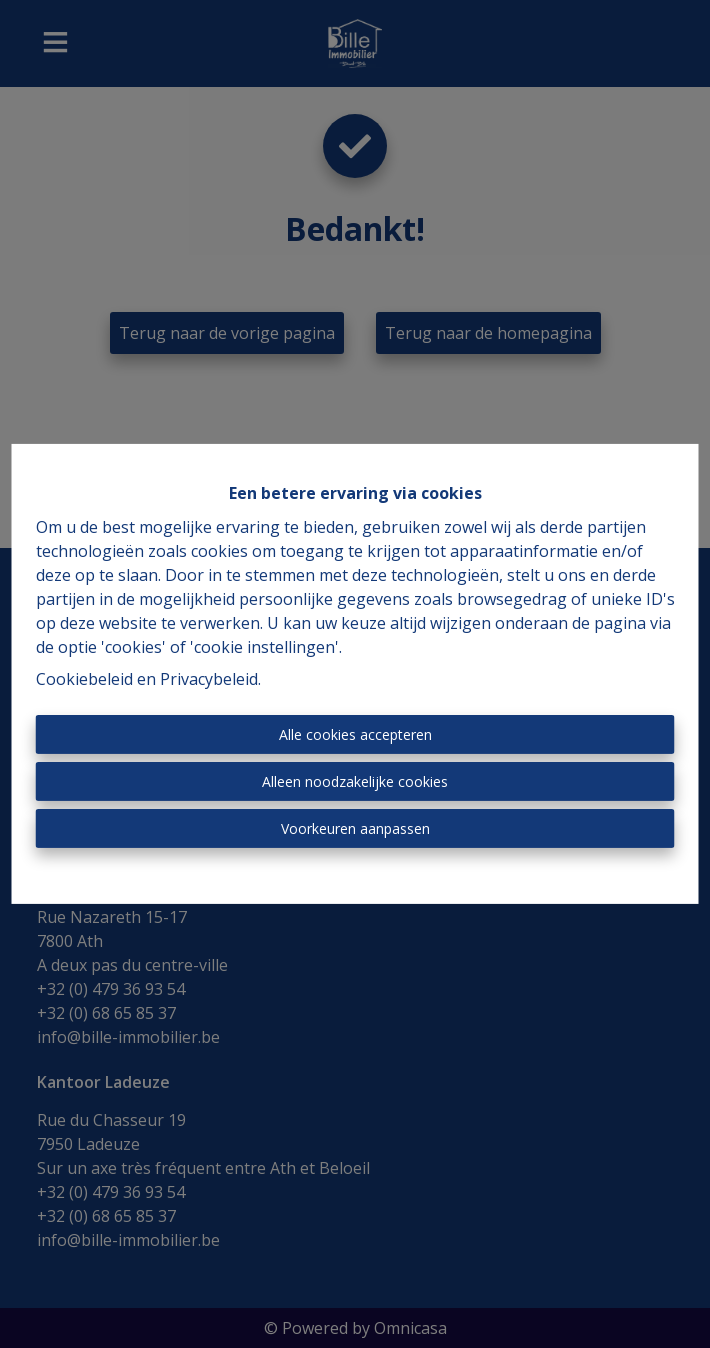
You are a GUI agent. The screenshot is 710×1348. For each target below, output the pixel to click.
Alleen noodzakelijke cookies (355, 781)
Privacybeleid (209, 679)
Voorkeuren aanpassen (355, 828)
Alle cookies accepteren (355, 734)
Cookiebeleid (84, 679)
